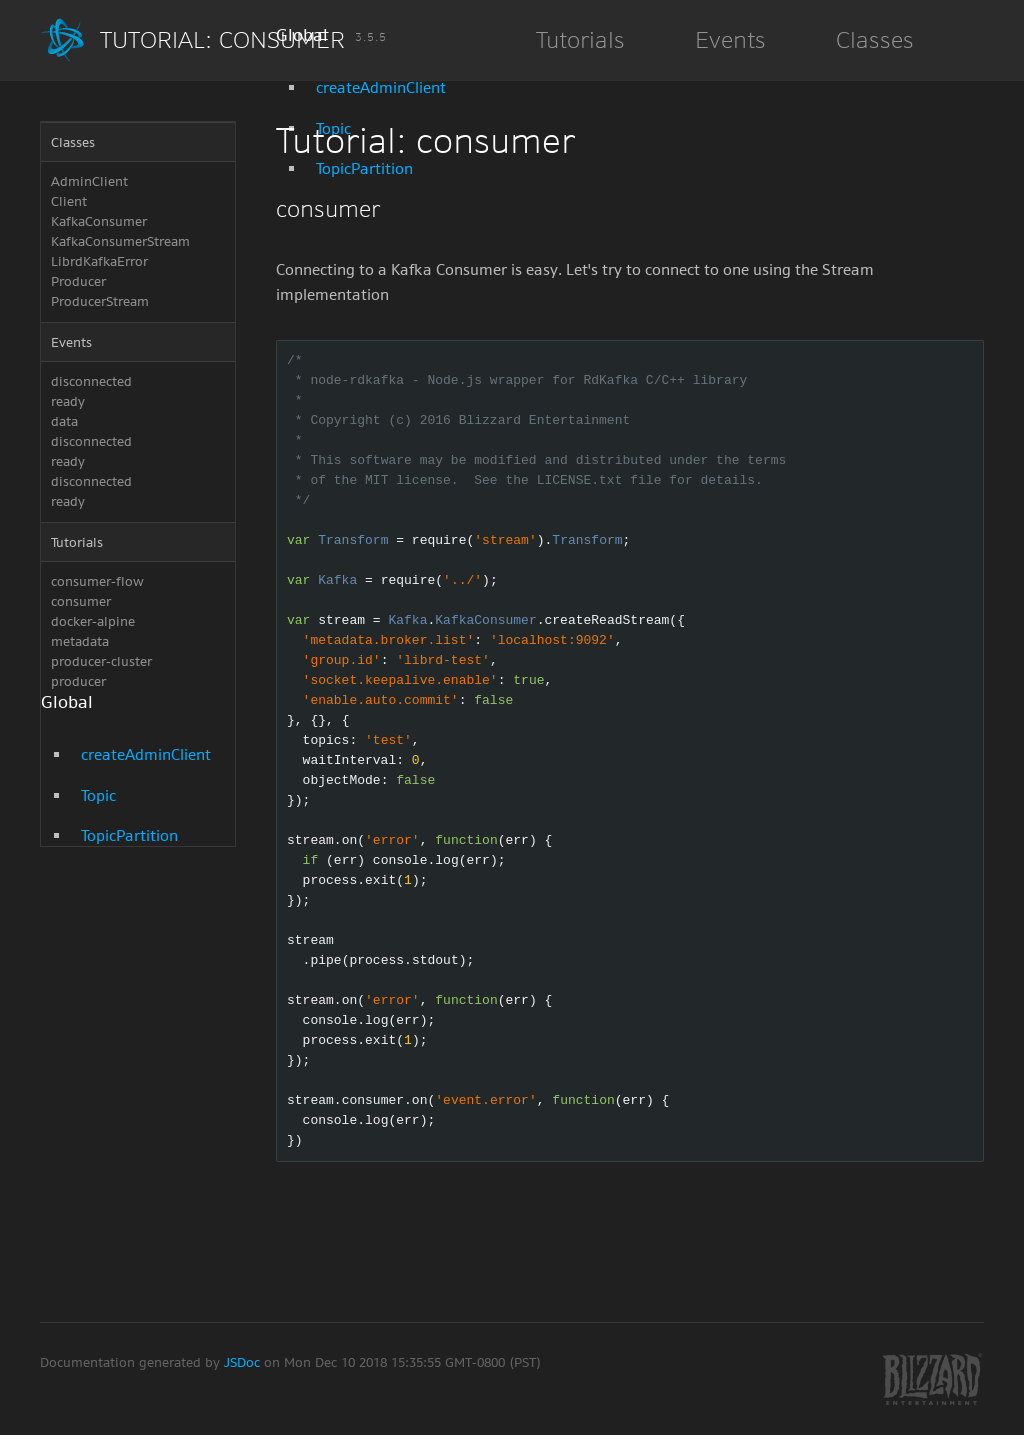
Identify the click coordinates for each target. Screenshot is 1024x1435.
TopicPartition (129, 835)
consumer (81, 601)
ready (68, 401)
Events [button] (730, 40)
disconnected (91, 381)
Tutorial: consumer (243, 40)
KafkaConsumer (99, 221)
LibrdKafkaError (99, 261)
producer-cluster (101, 661)
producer (78, 681)
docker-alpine (93, 621)
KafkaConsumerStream (120, 241)
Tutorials (77, 542)
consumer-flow (97, 581)
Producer (78, 281)
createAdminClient (381, 87)
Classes (73, 142)
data (64, 421)
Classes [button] (875, 40)
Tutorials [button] (580, 40)
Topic (98, 795)
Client (69, 201)
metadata (80, 641)
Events (71, 342)
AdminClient (89, 181)
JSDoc (244, 1362)
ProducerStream (100, 301)
